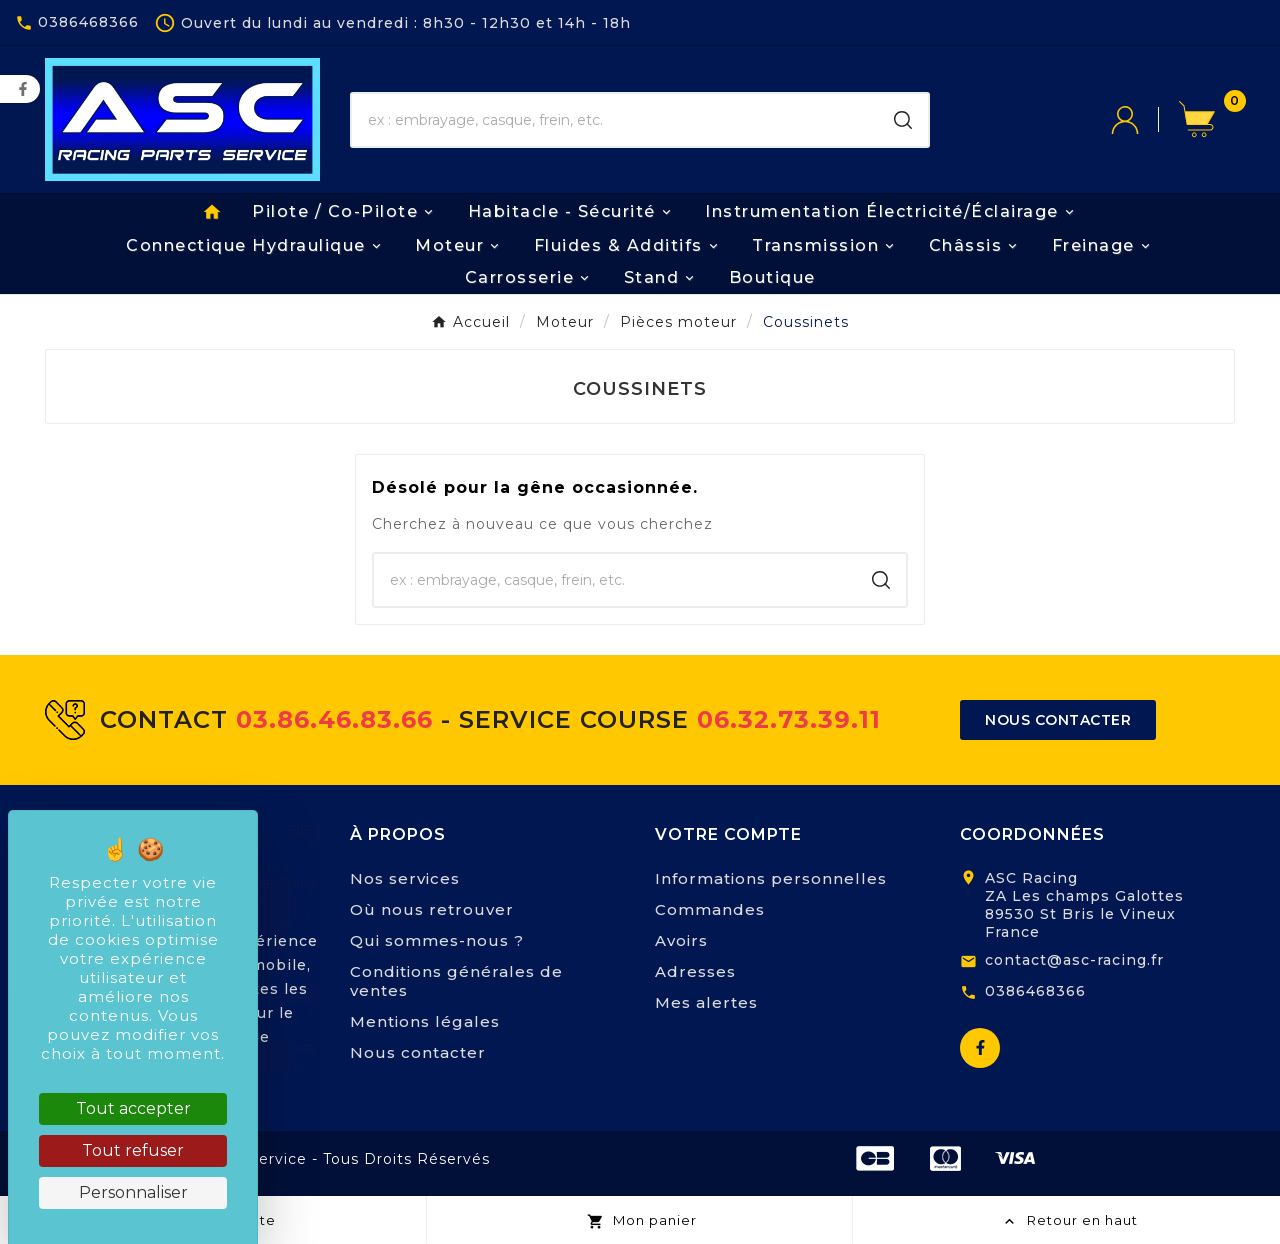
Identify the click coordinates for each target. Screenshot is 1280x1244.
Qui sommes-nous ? (437, 940)
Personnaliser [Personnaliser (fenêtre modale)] (133, 1192)
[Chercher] (615, 120)
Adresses (695, 971)
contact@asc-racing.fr (1074, 960)
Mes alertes (706, 1002)
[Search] (903, 120)
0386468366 (1035, 991)
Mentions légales (425, 1021)
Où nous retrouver (432, 909)
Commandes (710, 909)
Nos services (405, 878)
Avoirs (681, 940)
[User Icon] (1145, 120)
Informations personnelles (771, 878)
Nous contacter (418, 1052)
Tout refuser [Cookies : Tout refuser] (133, 1150)
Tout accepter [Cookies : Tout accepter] (133, 1108)
